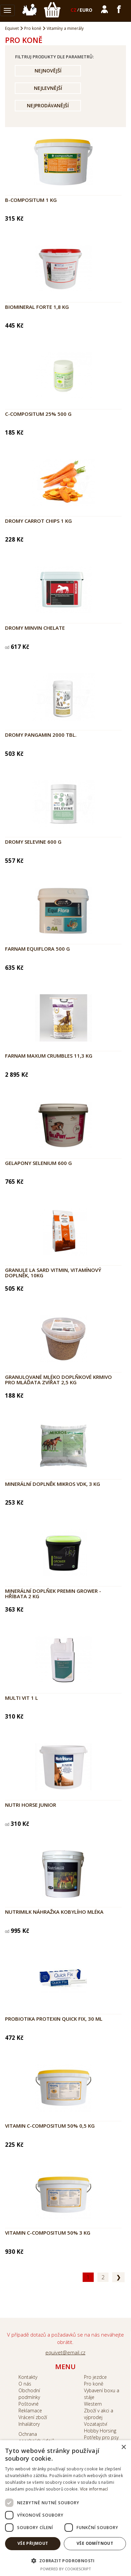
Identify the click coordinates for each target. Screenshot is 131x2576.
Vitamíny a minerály (65, 28)
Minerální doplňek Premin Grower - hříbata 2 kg (53, 1593)
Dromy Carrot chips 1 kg (38, 520)
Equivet (12, 28)
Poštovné (28, 2404)
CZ (74, 10)
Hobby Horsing (100, 2430)
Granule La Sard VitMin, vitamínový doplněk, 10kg (53, 1273)
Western (93, 2404)
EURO (86, 10)
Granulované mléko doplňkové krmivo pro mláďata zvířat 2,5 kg (58, 1380)
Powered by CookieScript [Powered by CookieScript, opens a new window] (65, 2568)
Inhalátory (29, 2424)
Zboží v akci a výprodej (98, 2413)
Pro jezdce (95, 2377)
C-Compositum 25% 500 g (38, 413)
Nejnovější (48, 70)
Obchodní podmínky (29, 2393)
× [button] (123, 2447)
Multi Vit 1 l (21, 1697)
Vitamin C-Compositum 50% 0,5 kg (50, 2125)
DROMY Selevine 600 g (33, 841)
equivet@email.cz (65, 2352)
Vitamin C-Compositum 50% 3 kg (47, 2232)
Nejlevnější (48, 88)
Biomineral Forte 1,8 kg (37, 306)
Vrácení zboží (32, 2417)
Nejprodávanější (48, 105)
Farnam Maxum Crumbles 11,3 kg (48, 1055)
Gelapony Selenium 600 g (38, 1163)
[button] (65, 2560)
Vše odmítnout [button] (95, 2543)
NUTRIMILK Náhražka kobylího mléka (54, 1911)
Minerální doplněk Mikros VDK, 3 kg (52, 1483)
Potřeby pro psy (101, 2437)
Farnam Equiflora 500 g (37, 948)
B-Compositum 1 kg (31, 200)
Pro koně (32, 28)
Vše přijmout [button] (32, 2543)
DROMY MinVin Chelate (35, 627)
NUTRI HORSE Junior (30, 1804)
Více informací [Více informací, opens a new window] (94, 2489)
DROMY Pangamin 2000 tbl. (41, 734)
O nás (24, 2384)
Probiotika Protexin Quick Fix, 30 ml (53, 2018)
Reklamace (30, 2410)
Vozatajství (95, 2424)
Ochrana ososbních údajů (36, 2437)
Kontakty (27, 2377)
